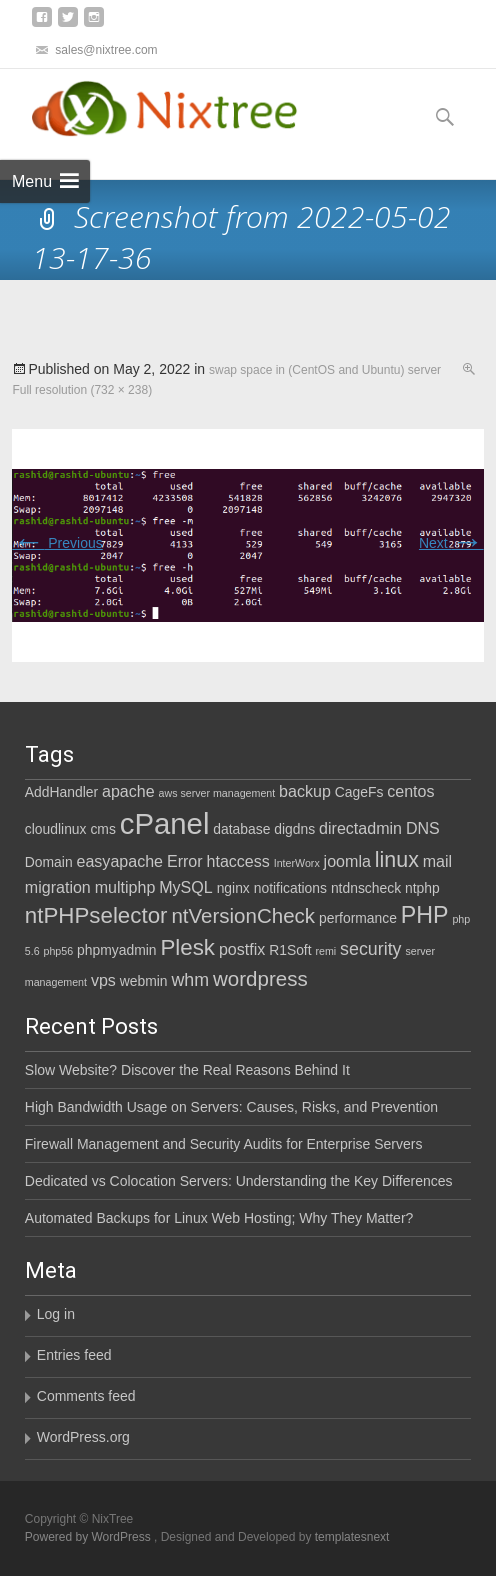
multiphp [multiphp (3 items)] (125, 887)
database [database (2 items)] (241, 829)
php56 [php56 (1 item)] (59, 951)
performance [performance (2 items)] (358, 918)
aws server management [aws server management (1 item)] (217, 793)
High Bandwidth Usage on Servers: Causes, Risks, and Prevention (231, 1107)
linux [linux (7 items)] (397, 860)
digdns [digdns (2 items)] (294, 829)
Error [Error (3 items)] (185, 861)
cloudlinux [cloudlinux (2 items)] (56, 829)
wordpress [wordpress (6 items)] (260, 978)
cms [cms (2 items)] (102, 829)
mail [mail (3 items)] (437, 861)
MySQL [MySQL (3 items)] (186, 887)
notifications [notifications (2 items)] (290, 888)
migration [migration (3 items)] (58, 887)
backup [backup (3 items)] (305, 791)
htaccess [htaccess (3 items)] (238, 861)
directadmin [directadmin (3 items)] (360, 828)
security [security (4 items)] (370, 949)
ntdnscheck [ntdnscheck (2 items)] (366, 888)
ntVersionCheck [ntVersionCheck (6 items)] (243, 915)
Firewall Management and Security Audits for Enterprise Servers (224, 1144)
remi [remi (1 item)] (325, 951)
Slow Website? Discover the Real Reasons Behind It (187, 1070)
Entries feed (74, 1355)
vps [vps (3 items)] (103, 980)
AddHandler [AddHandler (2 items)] (61, 792)
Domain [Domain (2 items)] (49, 862)
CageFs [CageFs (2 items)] (359, 792)
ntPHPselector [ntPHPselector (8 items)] (96, 915)
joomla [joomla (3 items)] (347, 861)
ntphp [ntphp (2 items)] (422, 888)
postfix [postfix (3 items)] (242, 949)
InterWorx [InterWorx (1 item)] (297, 863)
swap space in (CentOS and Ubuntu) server (325, 370)
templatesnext (352, 1537)
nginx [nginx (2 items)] (233, 888)
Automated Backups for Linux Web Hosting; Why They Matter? (219, 1218)
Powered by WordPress (89, 1537)
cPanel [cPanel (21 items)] (165, 823)
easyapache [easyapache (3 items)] (120, 861)
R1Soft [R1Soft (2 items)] (290, 950)
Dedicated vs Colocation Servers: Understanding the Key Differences (239, 1181)
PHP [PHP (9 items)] (425, 915)
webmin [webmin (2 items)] (144, 981)
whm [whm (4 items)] (190, 980)
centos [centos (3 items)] (410, 791)
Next (451, 543)
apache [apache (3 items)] (128, 791)
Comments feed (86, 1396)
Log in (56, 1314)
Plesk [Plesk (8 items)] (187, 947)
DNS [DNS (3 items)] (423, 828)
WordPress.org (83, 1437)
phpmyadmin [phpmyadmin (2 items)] (116, 950)
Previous (57, 543)
